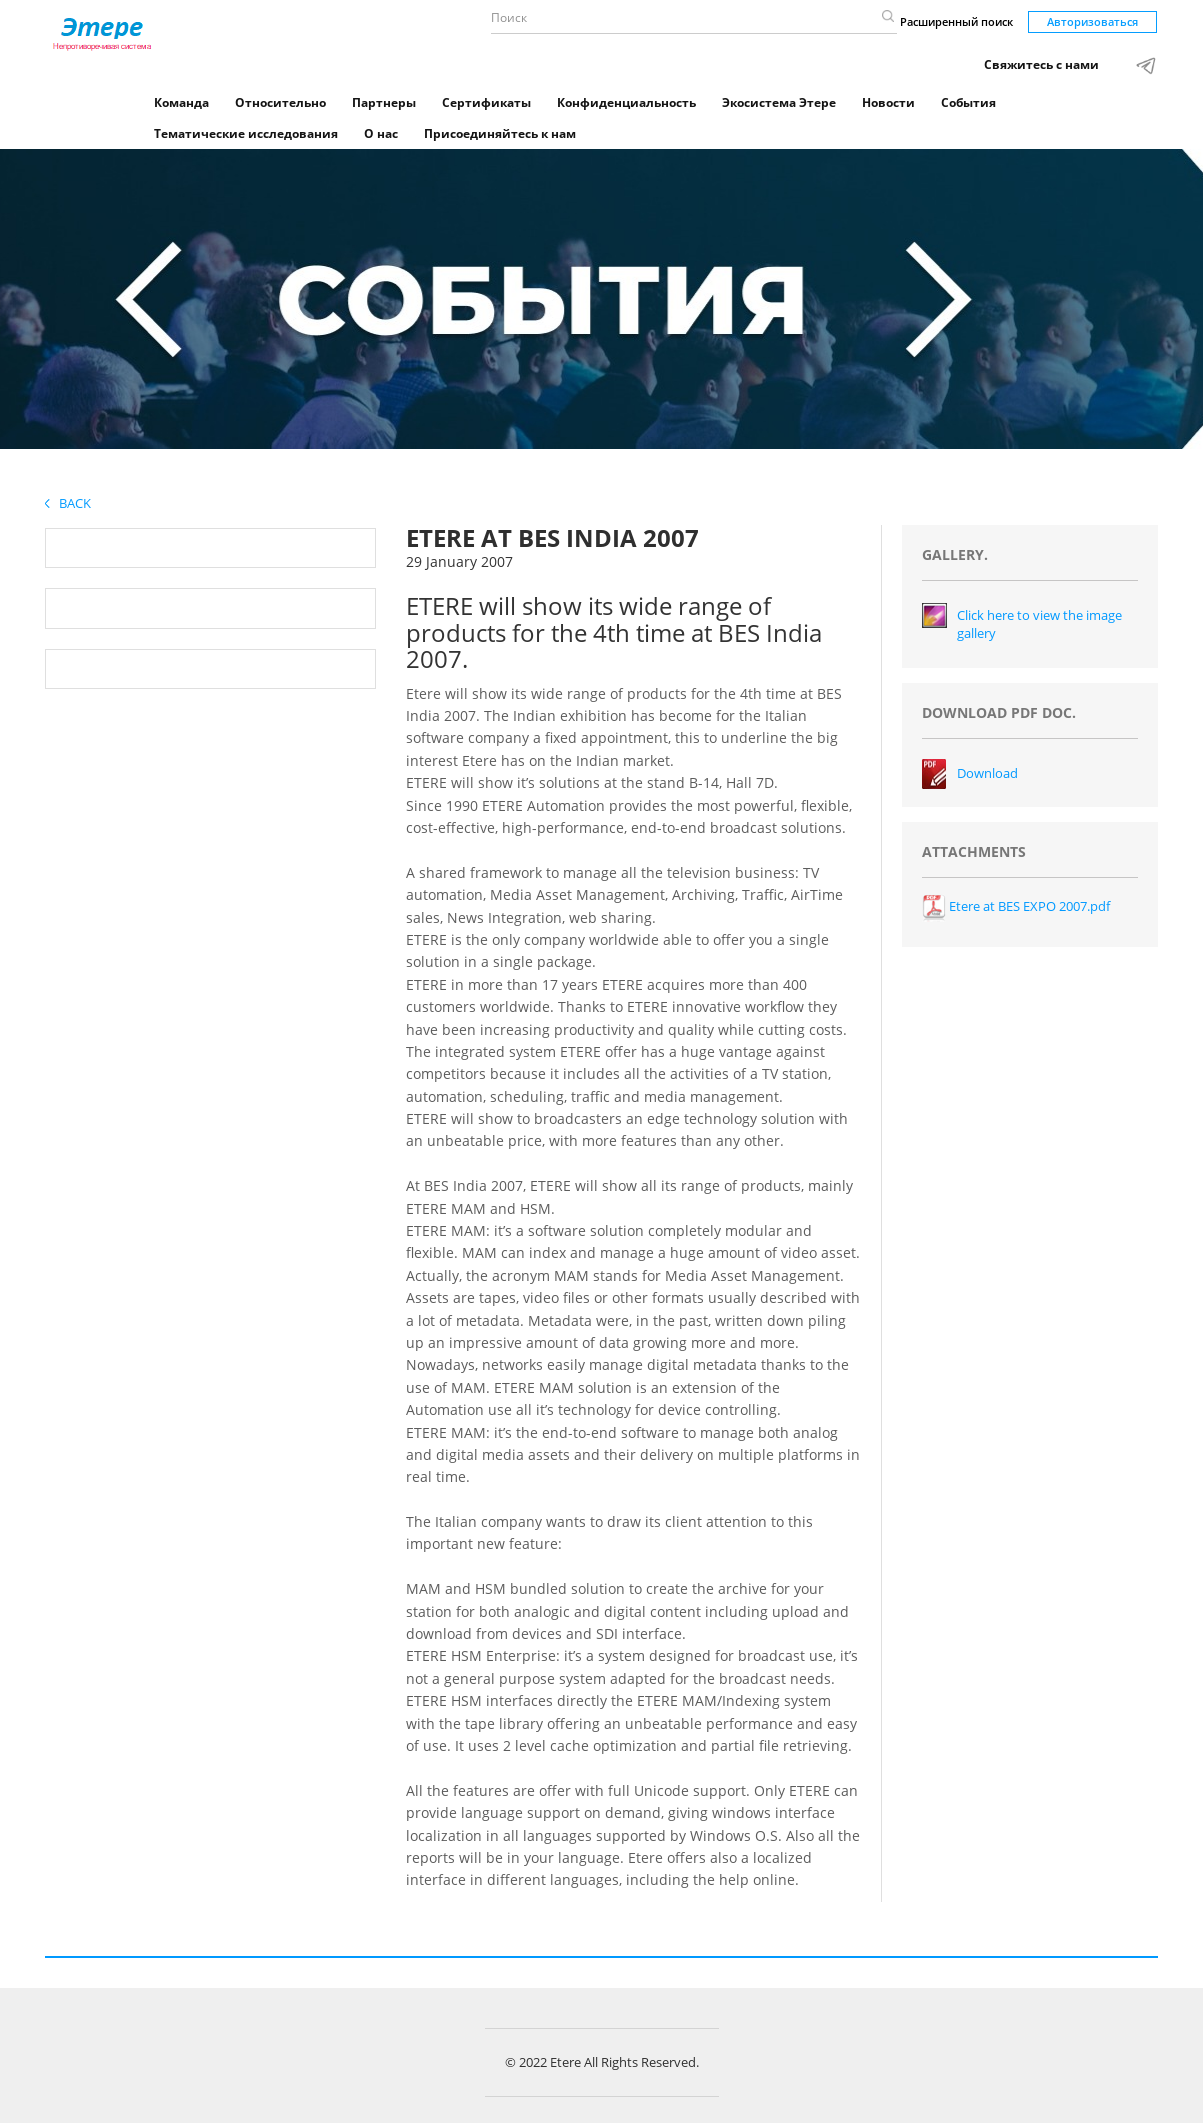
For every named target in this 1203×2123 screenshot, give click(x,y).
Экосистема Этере (779, 102)
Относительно (280, 102)
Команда (181, 102)
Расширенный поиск (956, 21)
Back (68, 503)
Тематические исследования (246, 133)
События (968, 102)
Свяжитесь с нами (1041, 64)
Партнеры (384, 102)
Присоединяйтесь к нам (500, 133)
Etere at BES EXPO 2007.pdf (1016, 906)
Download (987, 773)
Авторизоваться (1092, 21)
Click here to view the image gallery (1039, 624)
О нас (381, 133)
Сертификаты (486, 102)
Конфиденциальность (626, 102)
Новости (888, 102)
